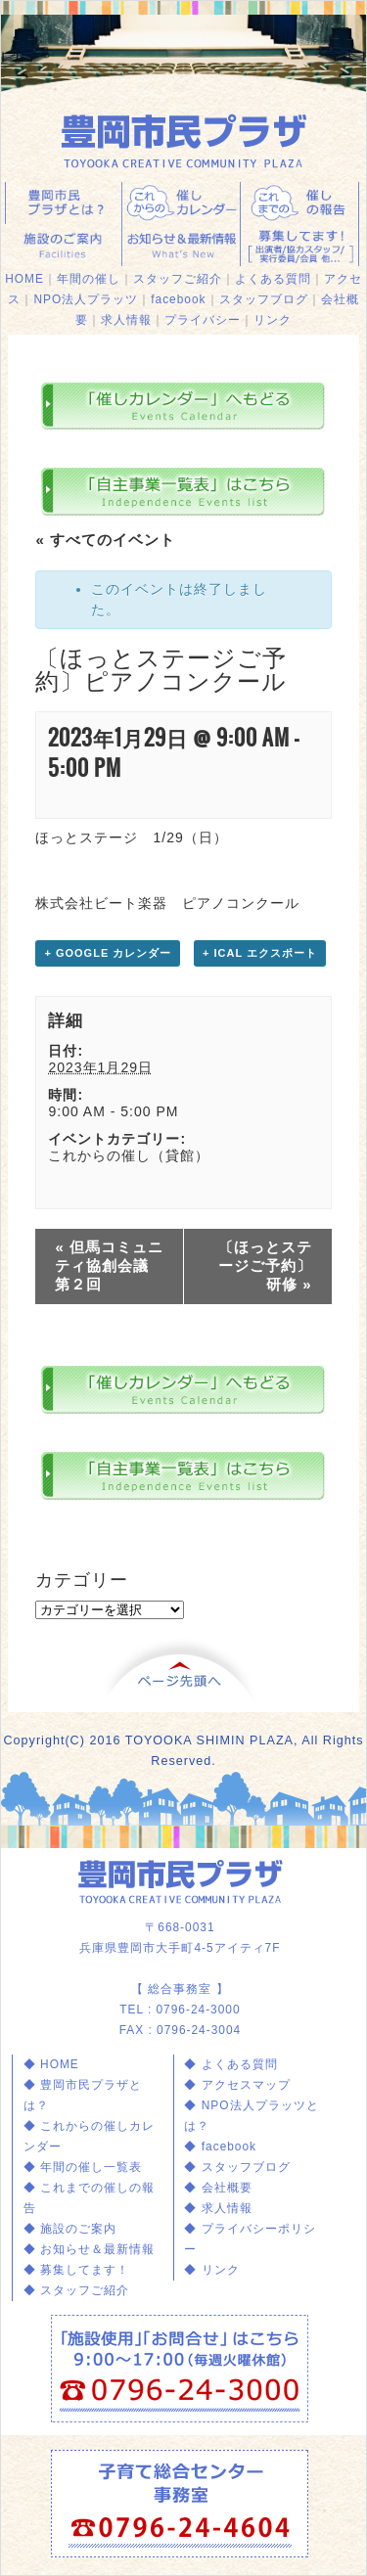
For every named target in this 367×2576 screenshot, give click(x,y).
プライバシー (202, 320)
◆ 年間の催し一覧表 (82, 2167)
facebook (178, 299)
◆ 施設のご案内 (69, 2229)
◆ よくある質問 (230, 2064)
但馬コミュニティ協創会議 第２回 (109, 1265)
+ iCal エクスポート (260, 953)
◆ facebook (220, 2146)
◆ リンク (211, 2270)
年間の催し (88, 279)
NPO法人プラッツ (85, 299)
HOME (24, 279)
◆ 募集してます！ (76, 2270)
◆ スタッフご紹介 (76, 2290)
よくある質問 (273, 279)
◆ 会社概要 (218, 2187)
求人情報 (126, 320)
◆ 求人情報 (218, 2208)
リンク (272, 320)
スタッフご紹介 (177, 279)
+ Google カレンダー (107, 953)
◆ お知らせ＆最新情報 (89, 2249)
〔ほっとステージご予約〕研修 (265, 1265)
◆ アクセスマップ (237, 2085)
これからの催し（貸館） (128, 1155)
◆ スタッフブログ (237, 2167)
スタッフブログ (263, 299)
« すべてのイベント (105, 539)
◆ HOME (51, 2064)
